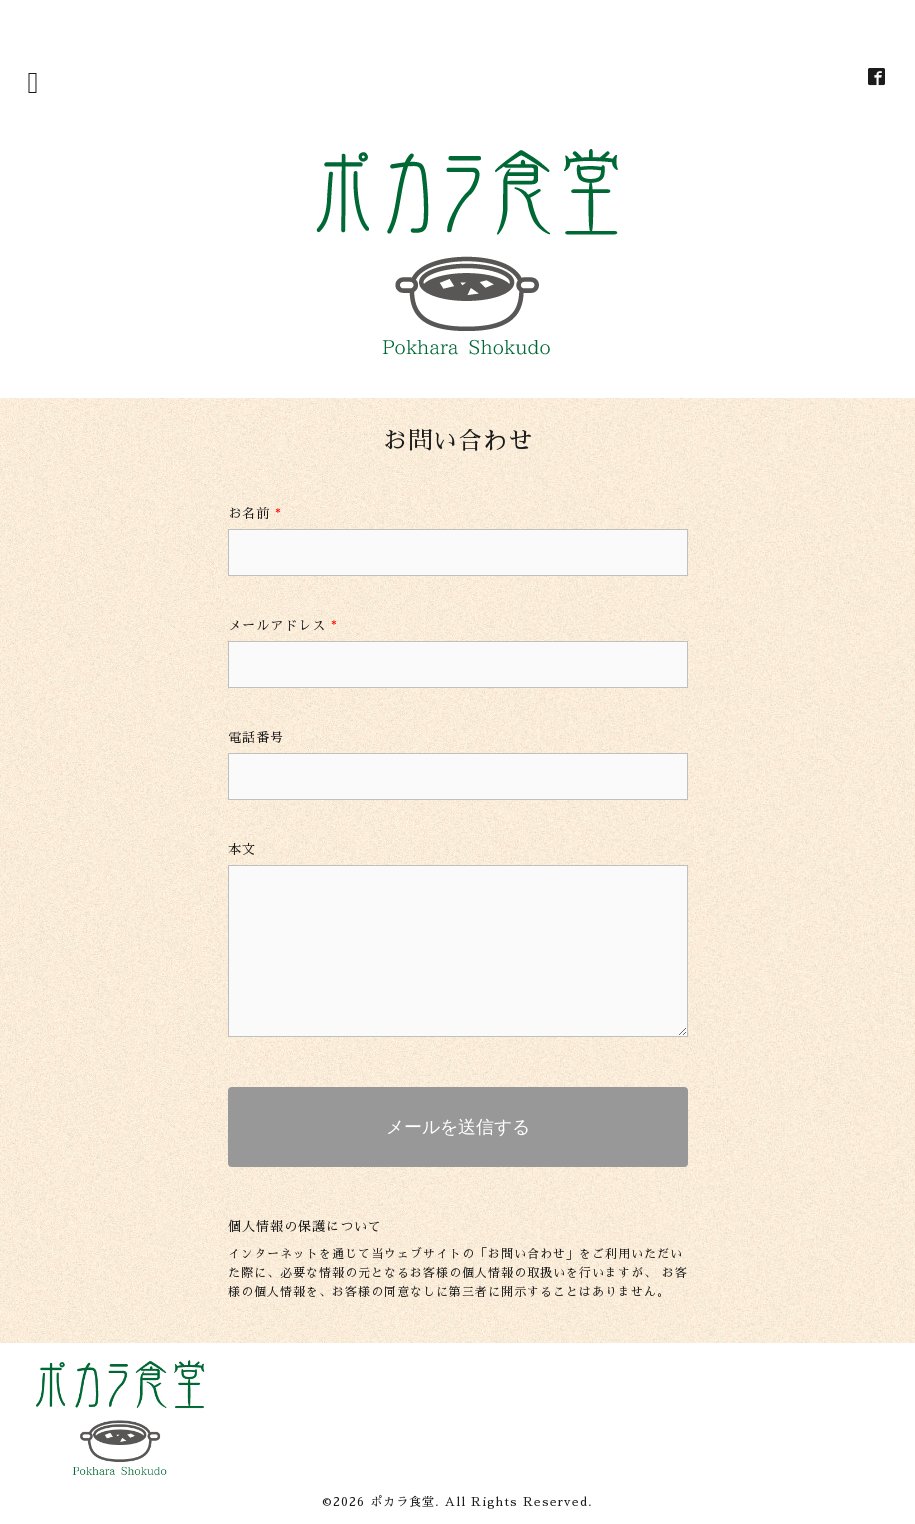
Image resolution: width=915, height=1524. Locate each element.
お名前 (255, 513)
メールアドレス (283, 625)
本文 (242, 849)
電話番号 (256, 737)
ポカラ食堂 (402, 1502)
